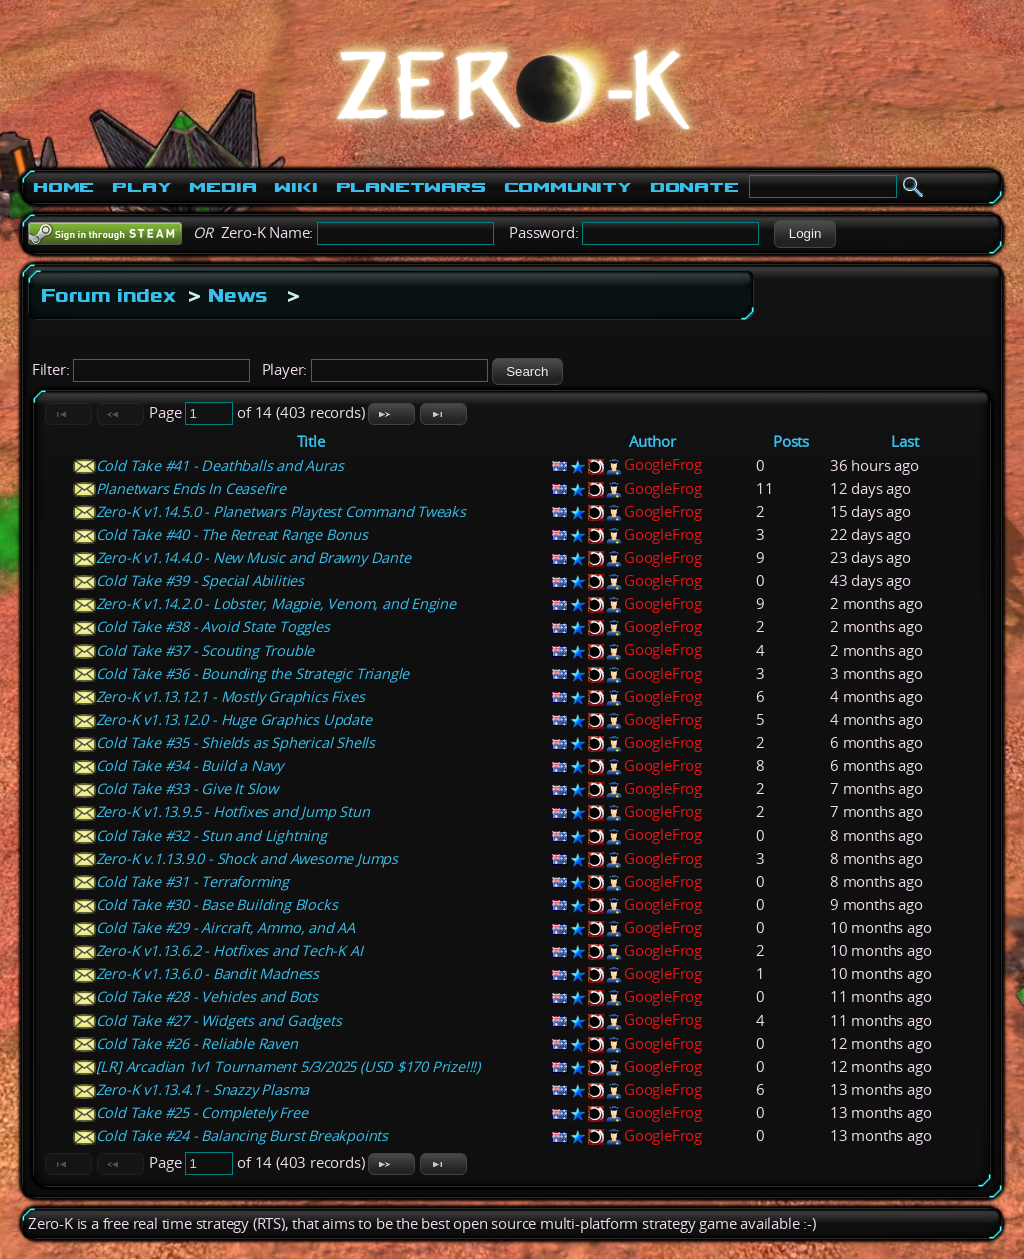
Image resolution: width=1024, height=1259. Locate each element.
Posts (791, 441)
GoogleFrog (663, 464)
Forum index (108, 295)
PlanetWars (411, 187)
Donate (694, 187)
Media (222, 187)
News (238, 295)
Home (63, 187)
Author (652, 441)
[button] (804, 234)
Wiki (295, 187)
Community (568, 187)
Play (141, 187)
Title (311, 441)
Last (904, 441)
